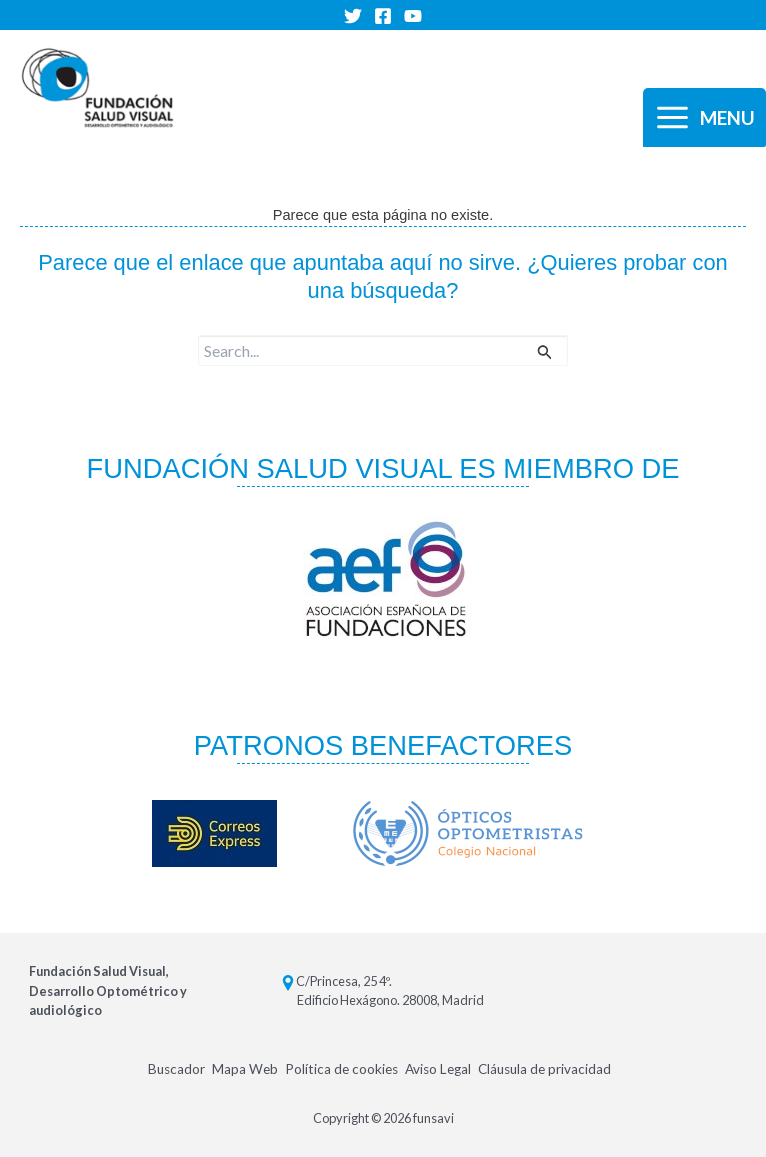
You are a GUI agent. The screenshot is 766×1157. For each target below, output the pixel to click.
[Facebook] (383, 16)
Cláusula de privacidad (545, 1069)
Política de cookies (340, 1069)
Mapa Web (244, 1069)
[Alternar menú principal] (704, 118)
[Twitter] (353, 16)
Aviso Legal (437, 1069)
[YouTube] (413, 16)
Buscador (175, 1069)
